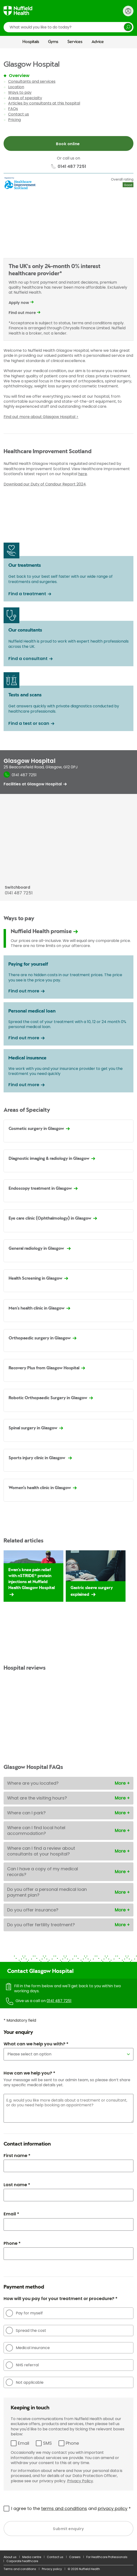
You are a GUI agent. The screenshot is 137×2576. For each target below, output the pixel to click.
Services (74, 42)
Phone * (12, 2243)
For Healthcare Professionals (106, 2557)
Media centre (31, 2557)
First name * (17, 2155)
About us (10, 2557)
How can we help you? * (29, 2073)
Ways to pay (20, 92)
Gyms (53, 42)
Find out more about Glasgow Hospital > (41, 416)
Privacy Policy (80, 2481)
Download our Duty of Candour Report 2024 (45, 484)
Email (23, 2443)
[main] (68, 1299)
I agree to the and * (71, 2508)
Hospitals (30, 42)
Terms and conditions (20, 2569)
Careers (75, 2557)
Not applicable (25, 2382)
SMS (47, 2443)
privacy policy (112, 2508)
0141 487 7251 (59, 2001)
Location (16, 87)
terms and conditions (64, 2508)
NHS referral (22, 2365)
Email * (11, 2214)
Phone (72, 2443)
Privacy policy (52, 2569)
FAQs (13, 108)
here (82, 474)
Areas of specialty (25, 98)
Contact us (18, 114)
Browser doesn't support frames (68, 505)
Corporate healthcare (22, 2561)
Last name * (17, 2185)
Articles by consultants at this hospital (44, 103)
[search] (68, 27)
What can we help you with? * (36, 2044)
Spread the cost (26, 2330)
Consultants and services (31, 81)
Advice (98, 42)
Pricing (14, 119)
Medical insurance (28, 2347)
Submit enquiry (68, 2529)
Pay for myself (24, 2313)
